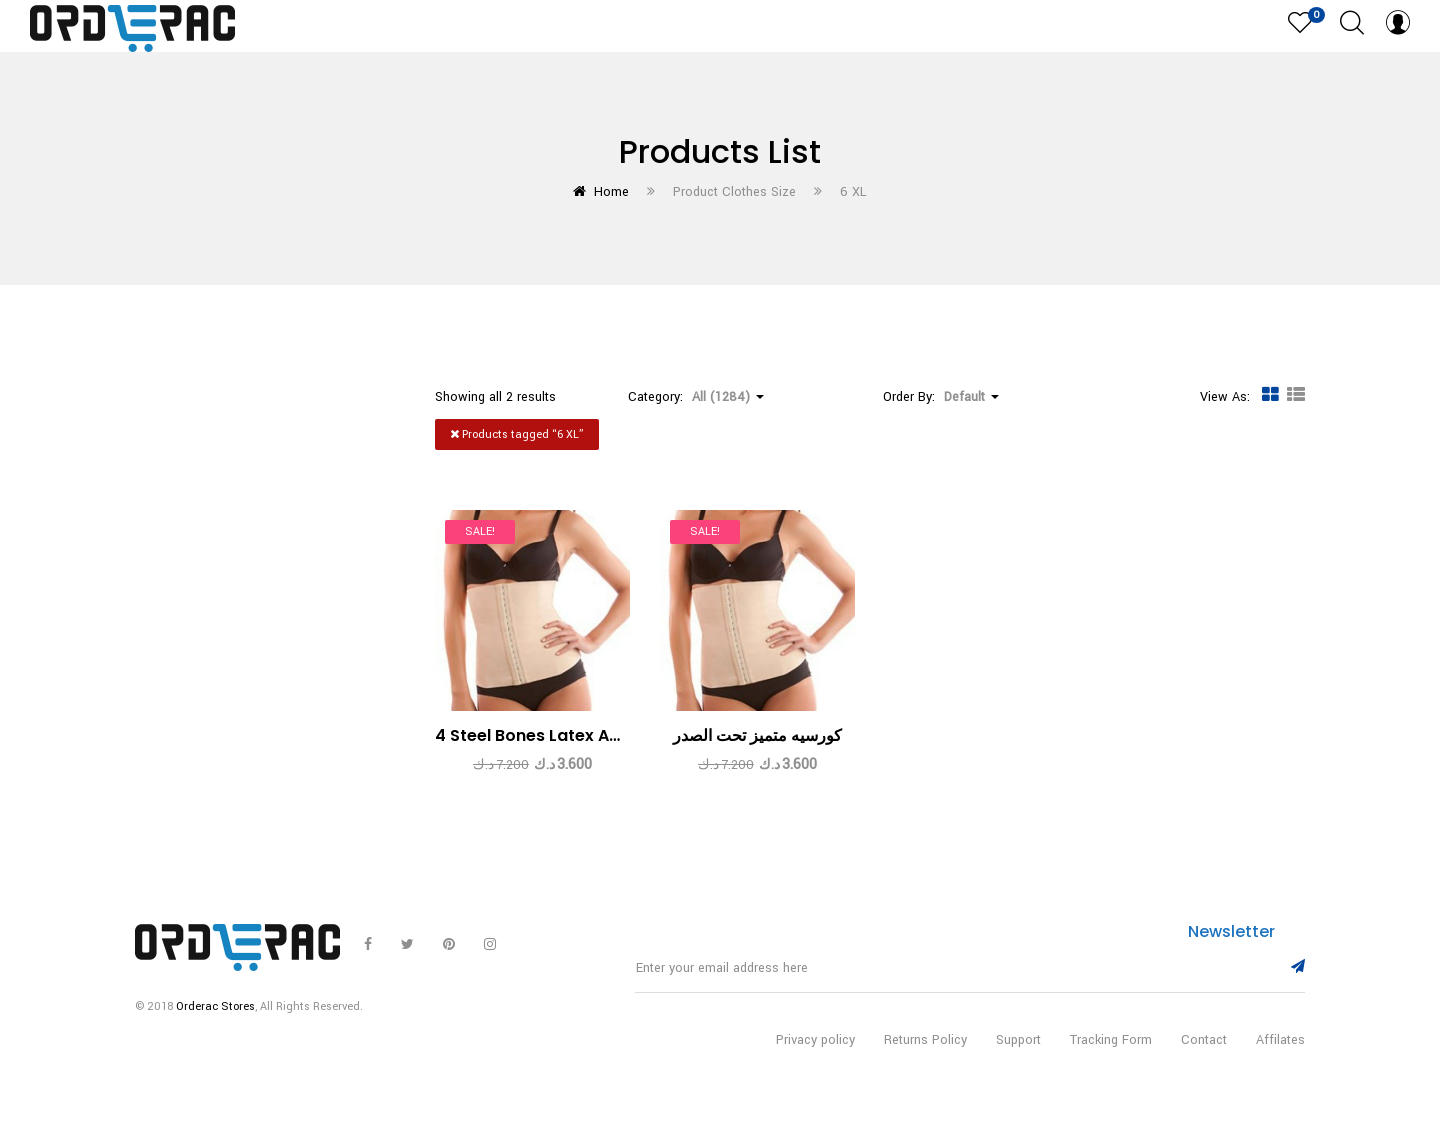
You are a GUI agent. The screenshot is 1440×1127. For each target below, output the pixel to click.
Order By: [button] (941, 397)
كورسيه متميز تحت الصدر (757, 735)
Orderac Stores (215, 1021)
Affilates (1280, 1055)
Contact (1204, 1055)
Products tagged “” (517, 434)
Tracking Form (1111, 1055)
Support (1018, 1055)
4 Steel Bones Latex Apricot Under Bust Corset (624, 735)
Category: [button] (696, 397)
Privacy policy (815, 1055)
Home (611, 192)
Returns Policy (925, 1055)
